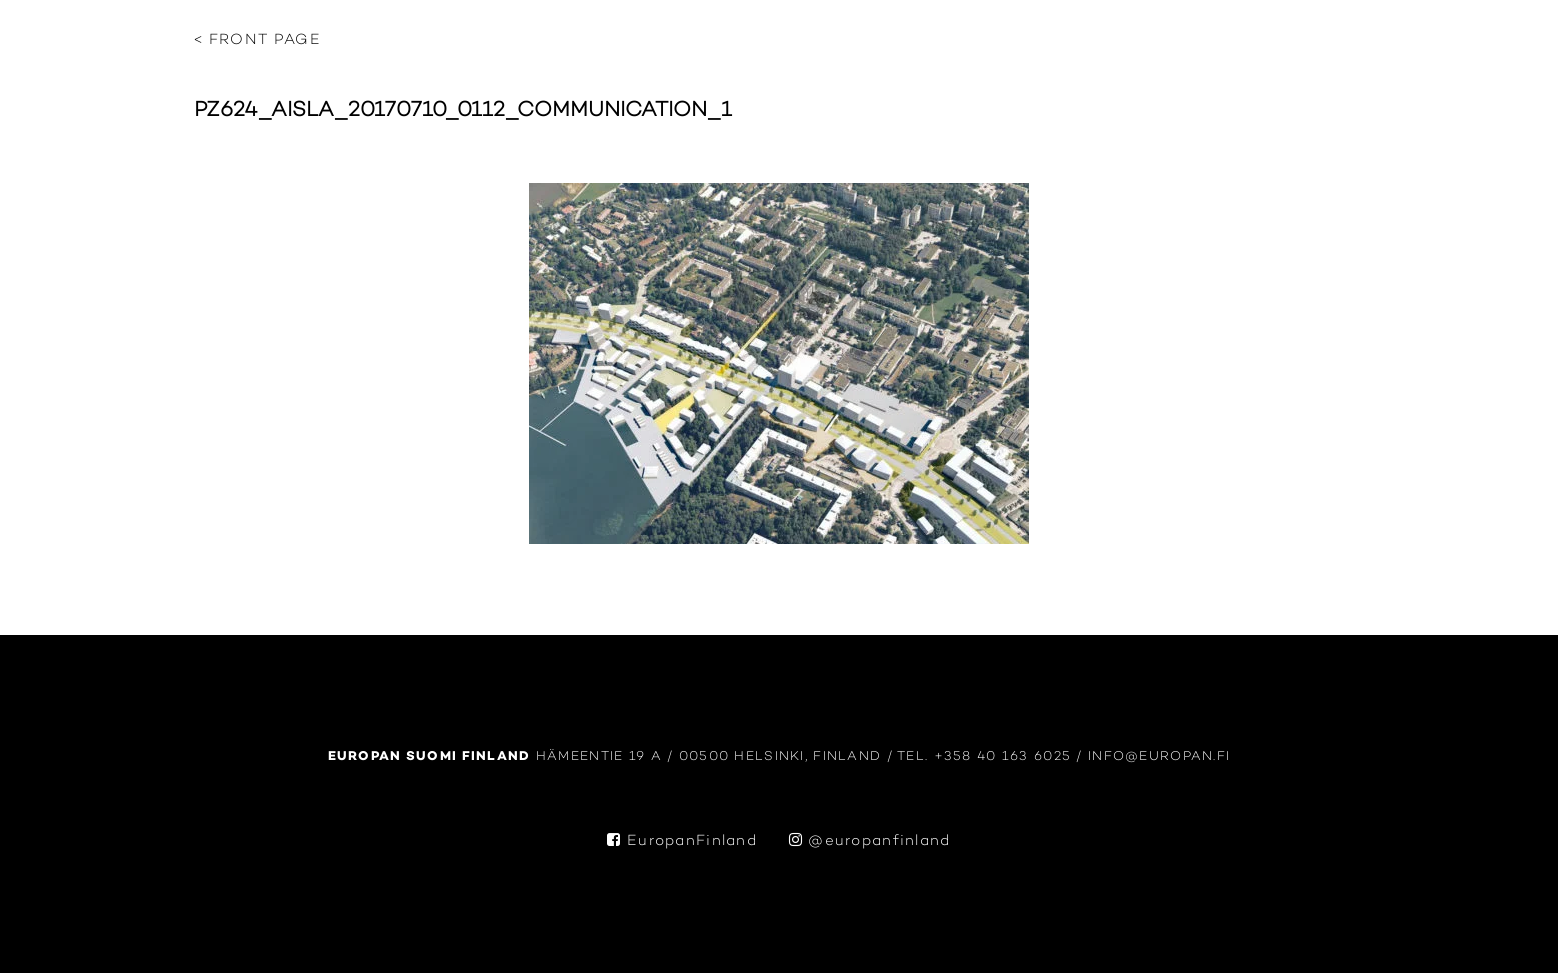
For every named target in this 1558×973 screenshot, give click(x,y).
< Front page (257, 40)
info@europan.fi (1159, 756)
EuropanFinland (682, 841)
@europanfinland (870, 841)
